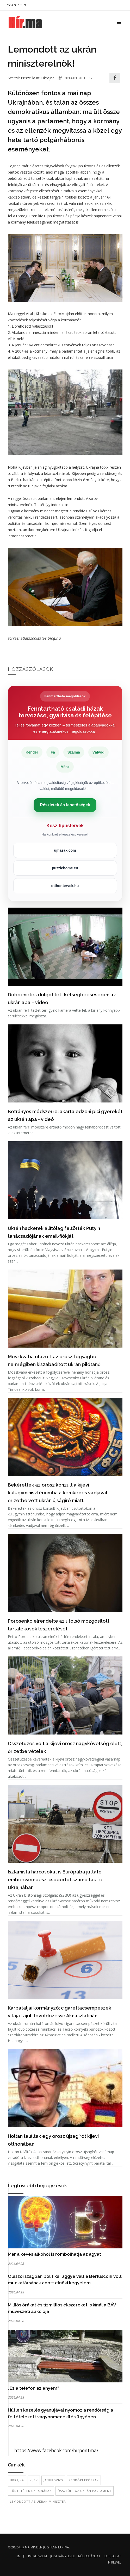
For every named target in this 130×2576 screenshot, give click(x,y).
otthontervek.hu (65, 886)
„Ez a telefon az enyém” (33, 2388)
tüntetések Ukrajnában (31, 2491)
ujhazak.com (65, 850)
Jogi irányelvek (62, 2556)
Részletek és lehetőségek (65, 805)
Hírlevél (114, 2562)
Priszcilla (28, 77)
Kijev (34, 2480)
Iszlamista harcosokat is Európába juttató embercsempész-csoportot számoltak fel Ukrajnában (55, 1879)
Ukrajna (47, 77)
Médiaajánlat (89, 2556)
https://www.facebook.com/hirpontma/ (56, 2450)
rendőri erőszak (84, 2480)
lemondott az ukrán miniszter (38, 2501)
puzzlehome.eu (65, 868)
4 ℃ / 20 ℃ (17, 5)
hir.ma (24, 2547)
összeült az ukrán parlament (85, 2491)
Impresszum (37, 2556)
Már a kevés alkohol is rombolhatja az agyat (54, 2254)
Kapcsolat (112, 2556)
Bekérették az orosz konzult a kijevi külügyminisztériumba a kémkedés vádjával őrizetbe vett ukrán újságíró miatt (57, 1492)
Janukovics (53, 2480)
